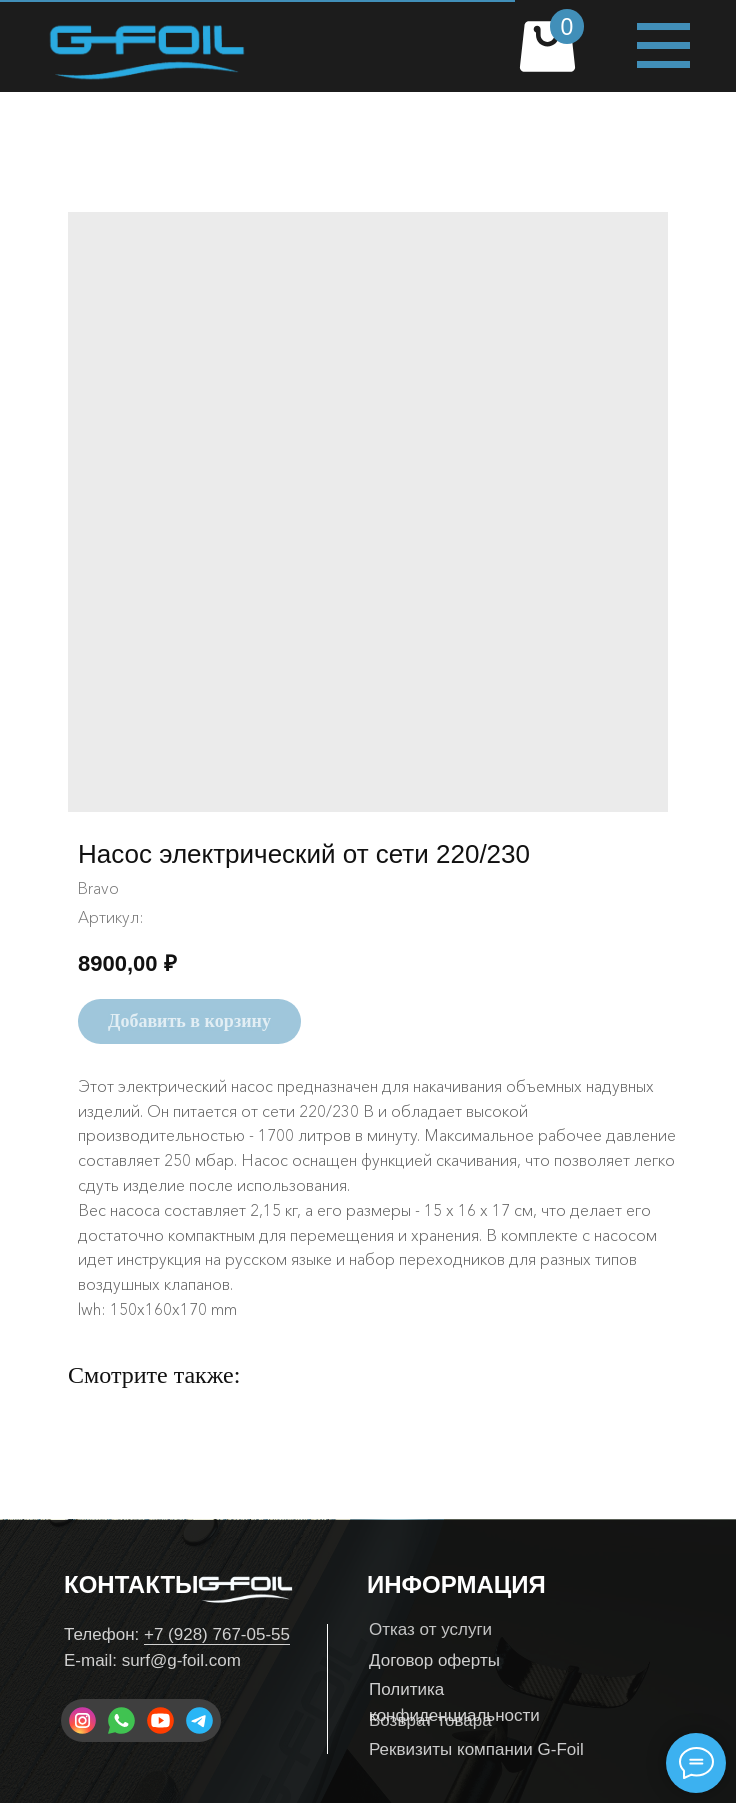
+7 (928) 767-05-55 (217, 1634)
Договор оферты (434, 1660)
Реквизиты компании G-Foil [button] (476, 1749)
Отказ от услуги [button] (430, 1629)
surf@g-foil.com (181, 1660)
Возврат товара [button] (430, 1720)
